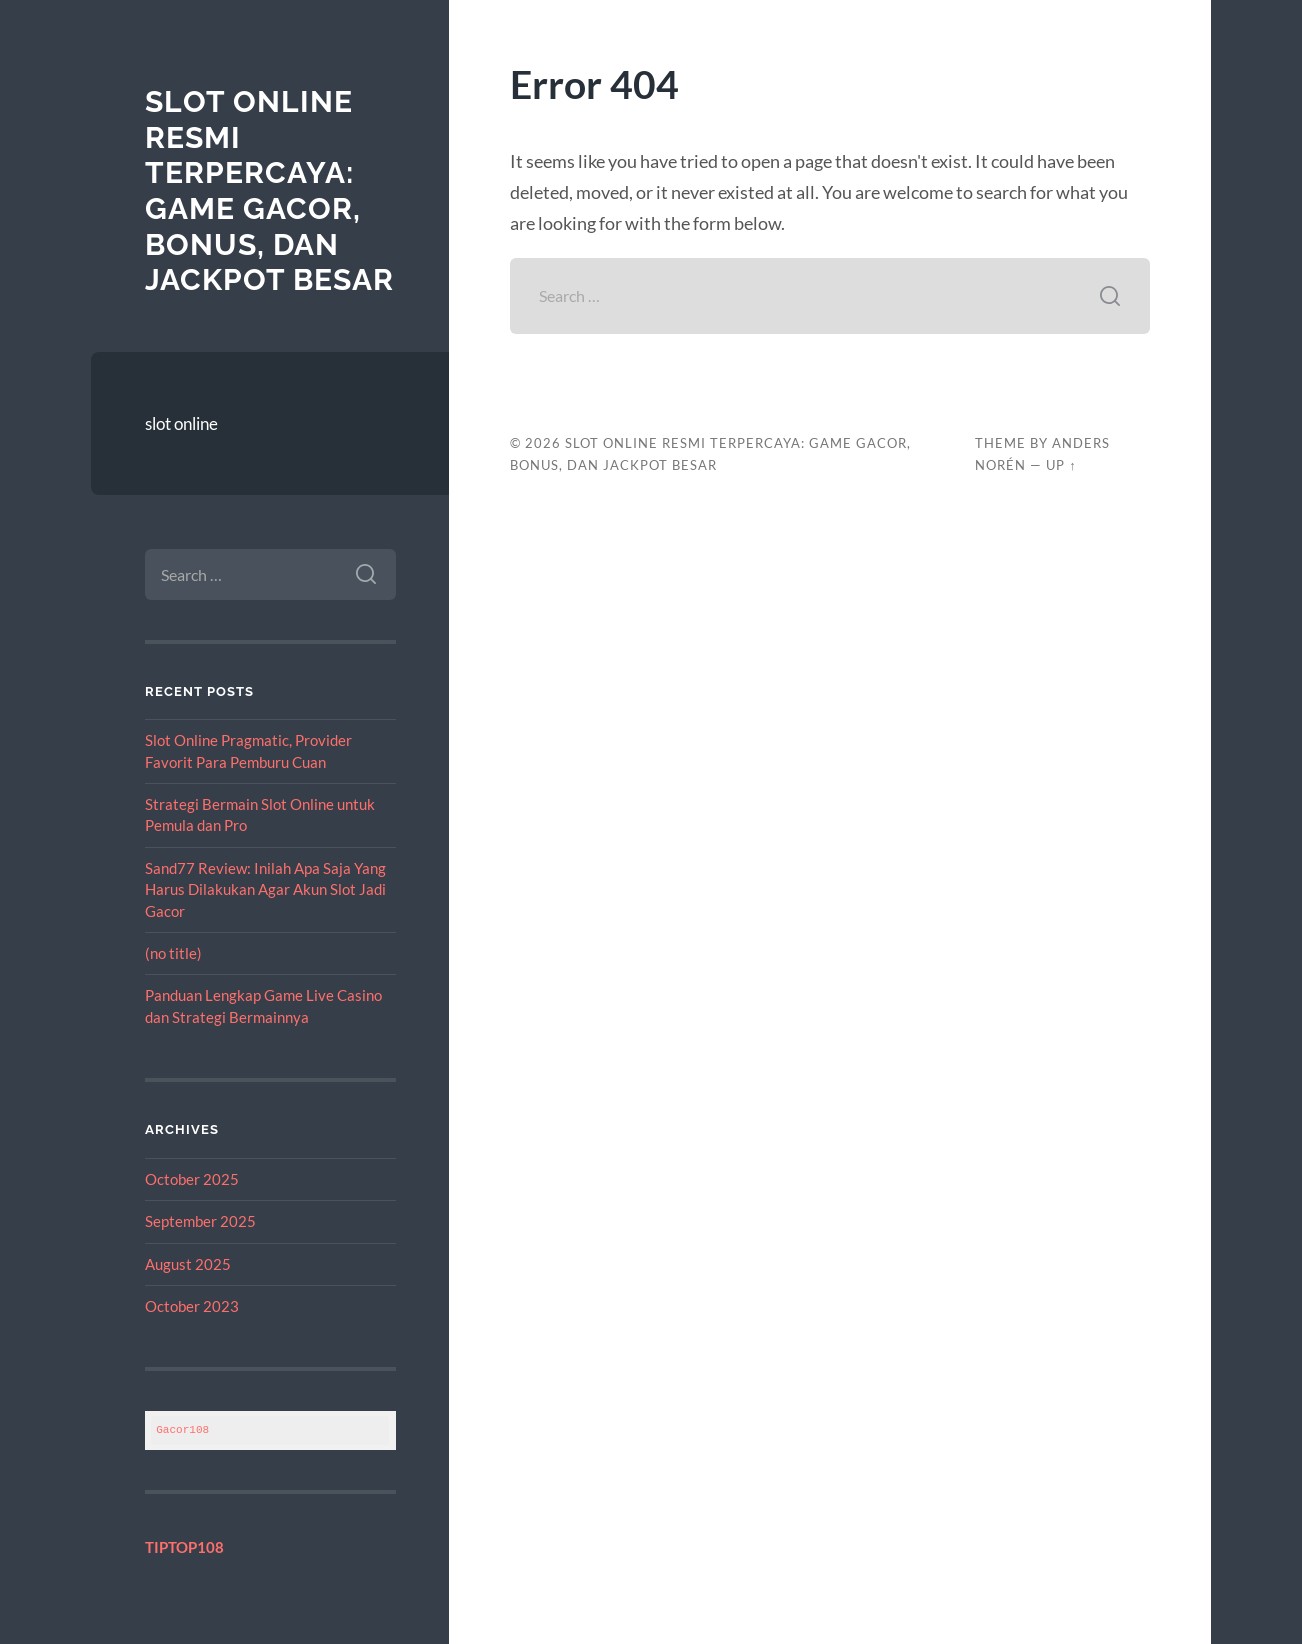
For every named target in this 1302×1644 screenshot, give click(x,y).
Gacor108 (182, 1429)
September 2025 (200, 1221)
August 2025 (188, 1264)
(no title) (173, 953)
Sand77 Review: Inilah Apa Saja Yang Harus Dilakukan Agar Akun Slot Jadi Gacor (265, 889)
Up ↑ (1061, 465)
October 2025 (192, 1179)
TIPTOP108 (184, 1547)
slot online (181, 423)
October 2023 (192, 1306)
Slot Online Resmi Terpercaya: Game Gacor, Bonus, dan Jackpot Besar (269, 190)
